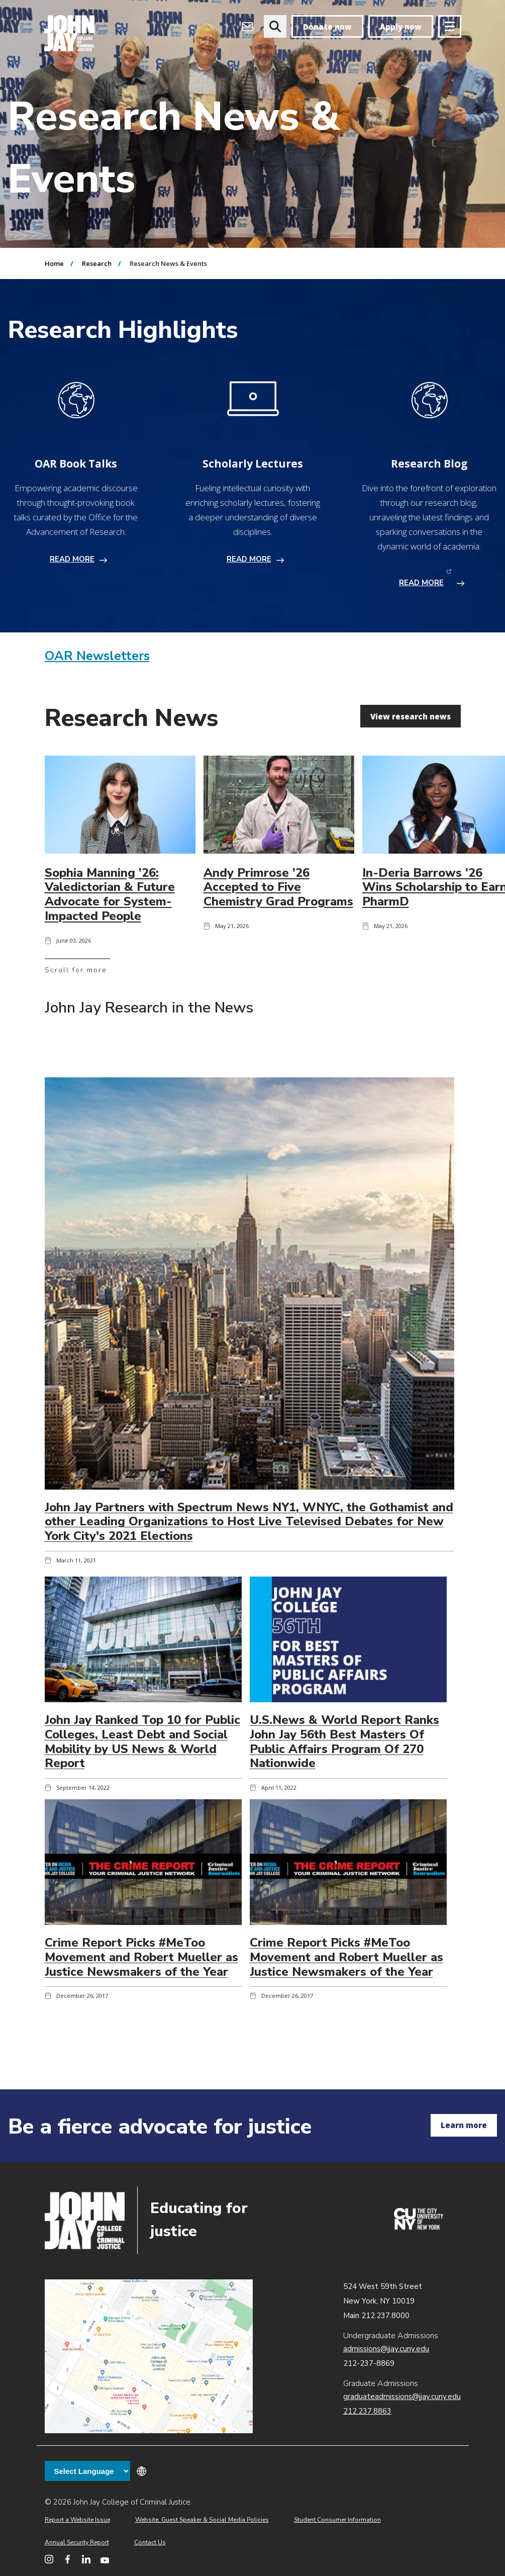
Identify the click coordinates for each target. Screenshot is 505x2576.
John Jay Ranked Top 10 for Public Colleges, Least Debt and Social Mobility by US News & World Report (142, 1741)
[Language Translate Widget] (87, 2471)
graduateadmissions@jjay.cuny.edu (402, 2396)
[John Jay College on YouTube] (104, 2559)
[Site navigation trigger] (449, 26)
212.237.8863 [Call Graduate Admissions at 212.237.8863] (367, 2411)
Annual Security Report (77, 2542)
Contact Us (150, 2542)
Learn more (464, 2125)
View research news (410, 716)
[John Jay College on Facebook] (67, 2559)
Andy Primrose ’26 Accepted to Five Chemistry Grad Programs (278, 887)
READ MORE (72, 559)
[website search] (275, 26)
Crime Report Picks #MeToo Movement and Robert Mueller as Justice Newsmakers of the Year (141, 1957)
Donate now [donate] (327, 27)
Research (97, 263)
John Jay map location (149, 2356)
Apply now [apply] (401, 27)
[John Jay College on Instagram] (49, 2559)
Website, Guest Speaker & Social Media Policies (202, 2520)
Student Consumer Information (337, 2520)
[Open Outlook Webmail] (247, 26)
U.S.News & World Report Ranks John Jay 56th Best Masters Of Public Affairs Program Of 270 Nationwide (344, 1741)
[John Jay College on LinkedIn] (86, 2559)
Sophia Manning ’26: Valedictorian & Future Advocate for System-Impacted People (110, 894)
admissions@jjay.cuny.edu (386, 2349)
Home (54, 263)
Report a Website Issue (77, 2520)
